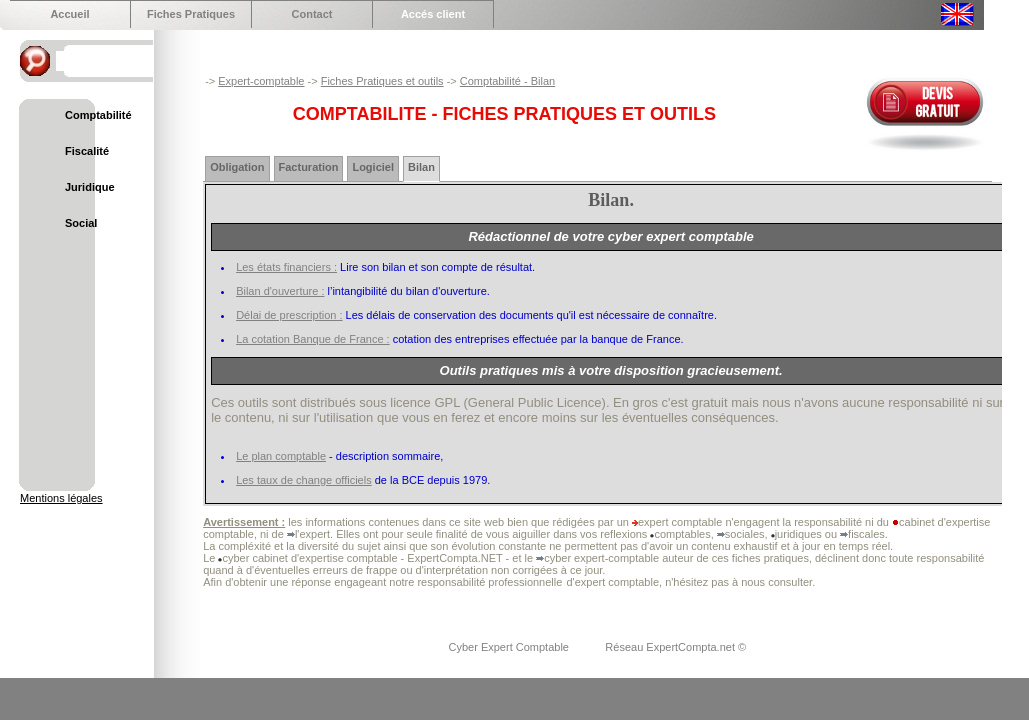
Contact (312, 14)
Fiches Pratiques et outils (382, 81)
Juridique (90, 187)
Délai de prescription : (289, 315)
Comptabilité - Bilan (507, 81)
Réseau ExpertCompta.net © (675, 647)
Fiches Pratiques (191, 14)
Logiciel (373, 167)
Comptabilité (98, 115)
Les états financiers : (286, 267)
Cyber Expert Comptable (511, 647)
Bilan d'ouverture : (280, 291)
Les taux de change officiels (304, 480)
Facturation (309, 167)
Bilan (421, 167)
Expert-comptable (261, 81)
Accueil (69, 14)
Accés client (433, 14)
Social (81, 223)
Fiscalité (87, 151)
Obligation (237, 167)
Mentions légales (61, 498)
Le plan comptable (281, 456)
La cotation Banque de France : (313, 339)
